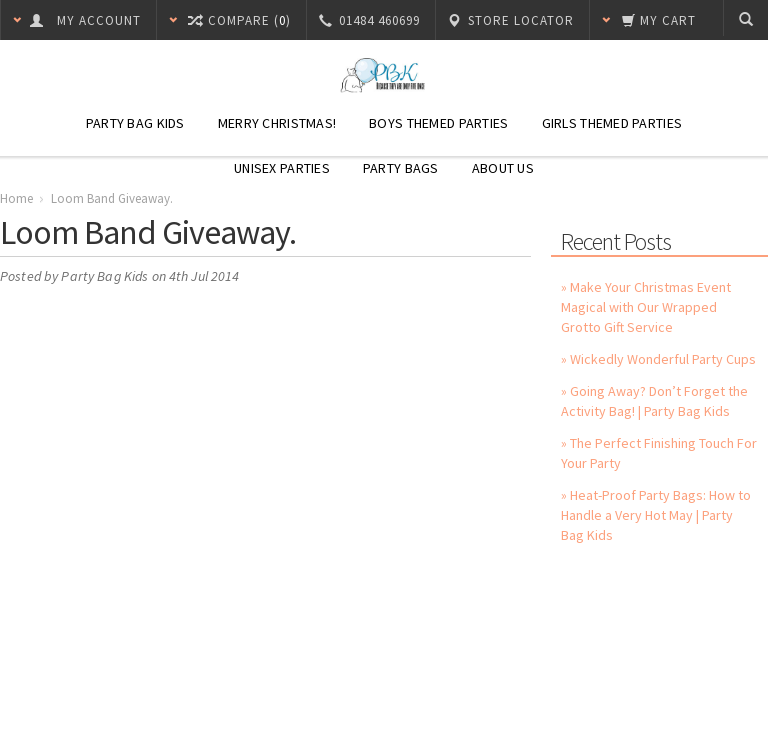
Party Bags (401, 168)
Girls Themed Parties (612, 123)
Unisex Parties (282, 168)
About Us (503, 168)
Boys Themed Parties (438, 123)
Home (16, 198)
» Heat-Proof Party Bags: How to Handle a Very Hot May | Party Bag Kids (656, 515)
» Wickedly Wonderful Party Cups (658, 359)
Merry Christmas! (277, 123)
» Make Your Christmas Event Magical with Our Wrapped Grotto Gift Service (646, 307)
